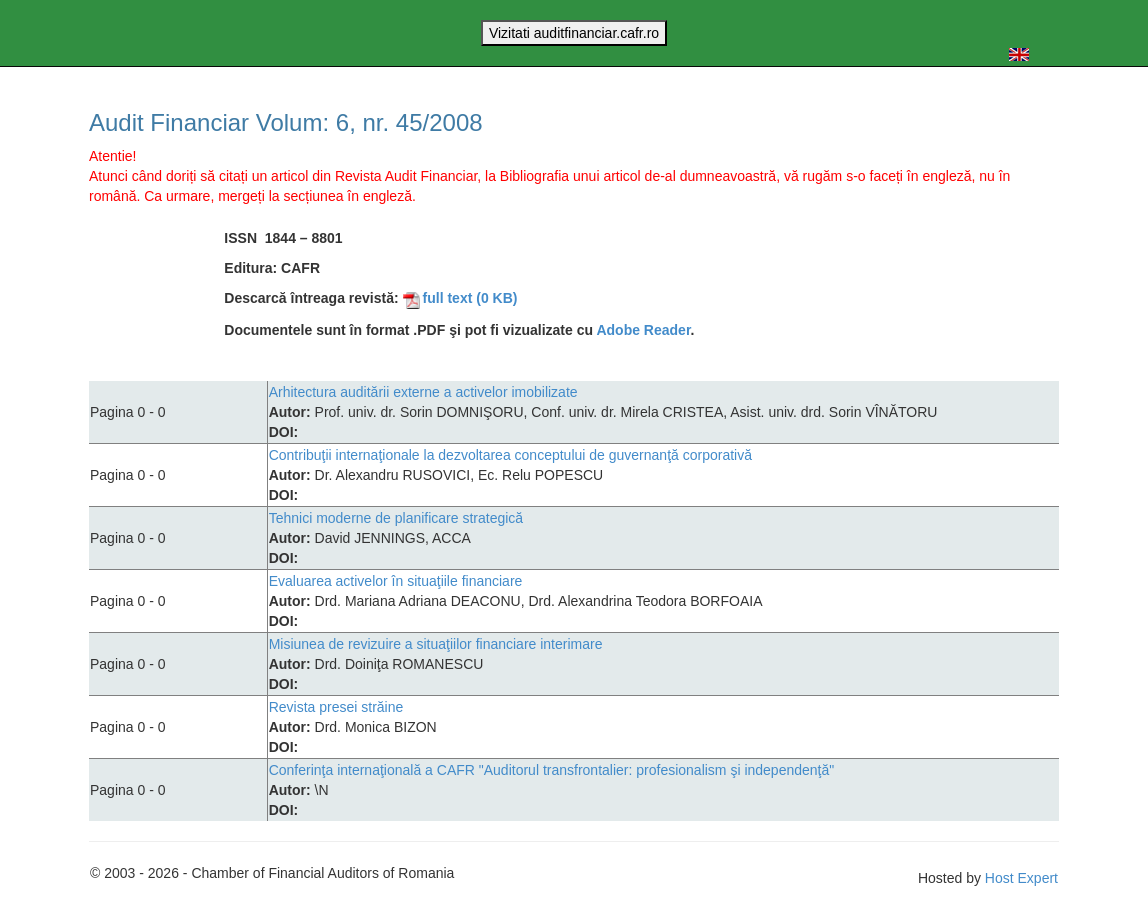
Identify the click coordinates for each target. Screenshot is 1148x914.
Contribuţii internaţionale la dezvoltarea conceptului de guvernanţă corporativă (510, 455)
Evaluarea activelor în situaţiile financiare (396, 581)
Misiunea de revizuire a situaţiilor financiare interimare (436, 644)
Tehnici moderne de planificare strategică (396, 518)
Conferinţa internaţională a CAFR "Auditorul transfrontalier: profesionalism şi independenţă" (552, 770)
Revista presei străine (336, 707)
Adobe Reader (643, 330)
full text (460, 298)
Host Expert (1021, 878)
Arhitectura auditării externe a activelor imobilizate (423, 392)
